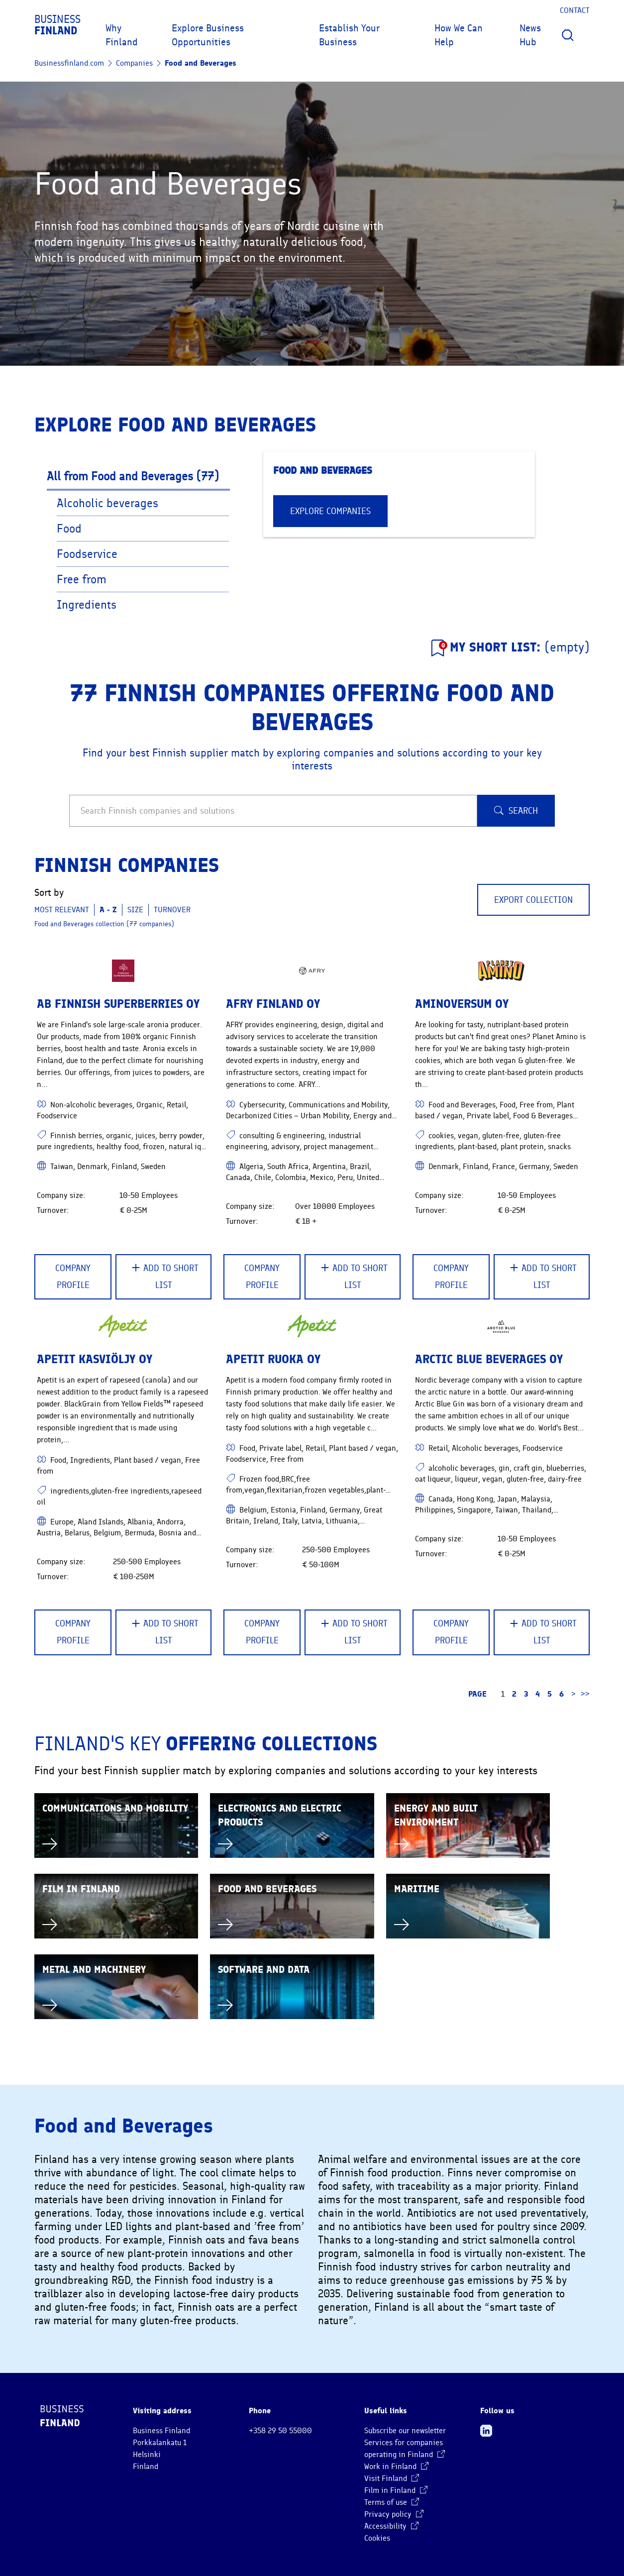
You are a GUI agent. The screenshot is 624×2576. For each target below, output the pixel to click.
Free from (83, 579)
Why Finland (121, 35)
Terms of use (391, 2502)
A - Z (108, 909)
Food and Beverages (200, 63)
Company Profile (73, 1276)
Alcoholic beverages (109, 503)
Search (516, 810)
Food (71, 528)
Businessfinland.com (69, 63)
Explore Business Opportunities (208, 35)
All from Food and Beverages (133, 476)
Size (135, 910)
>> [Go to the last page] (585, 1694)
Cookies (377, 2538)
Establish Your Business (349, 35)
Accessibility (391, 2526)
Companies (134, 63)
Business (57, 24)
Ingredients (88, 604)
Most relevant (61, 910)
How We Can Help (458, 35)
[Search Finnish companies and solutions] (273, 811)
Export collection (533, 899)
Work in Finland (396, 2466)
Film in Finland (395, 2490)
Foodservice (88, 553)
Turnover (172, 910)
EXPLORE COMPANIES (330, 511)
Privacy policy (393, 2514)
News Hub (530, 35)
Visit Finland (391, 2478)
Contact (575, 10)
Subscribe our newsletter (405, 2431)
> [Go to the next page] (573, 1694)
